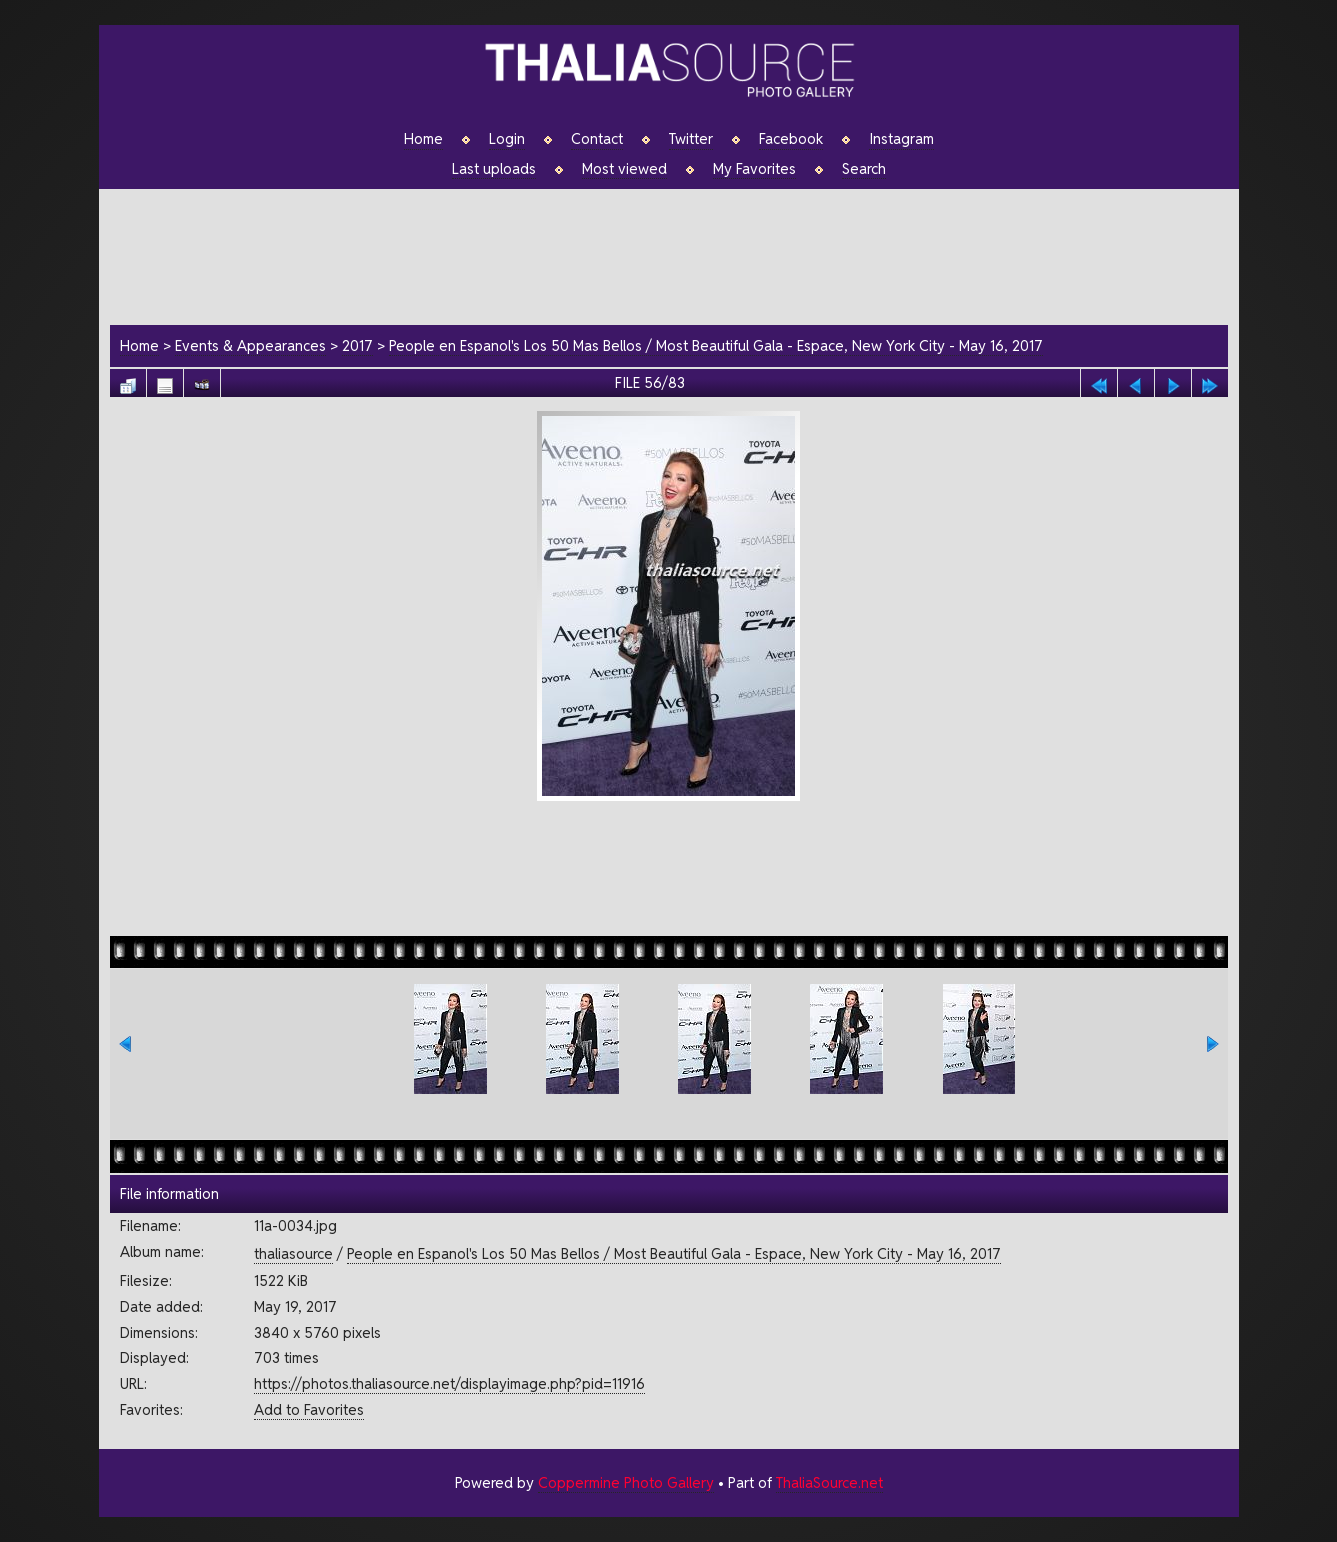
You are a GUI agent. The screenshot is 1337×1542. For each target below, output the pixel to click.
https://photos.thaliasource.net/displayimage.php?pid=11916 (449, 1383)
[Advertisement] (679, 254)
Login (507, 139)
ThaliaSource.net (829, 1482)
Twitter (691, 139)
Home (423, 139)
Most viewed (624, 169)
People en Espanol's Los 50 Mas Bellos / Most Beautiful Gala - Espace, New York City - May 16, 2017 (716, 345)
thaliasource (293, 1253)
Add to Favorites (309, 1409)
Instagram (901, 139)
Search (864, 169)
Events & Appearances (250, 345)
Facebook (791, 139)
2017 (357, 345)
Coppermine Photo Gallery (626, 1482)
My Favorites (754, 169)
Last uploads (494, 169)
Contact (597, 139)
